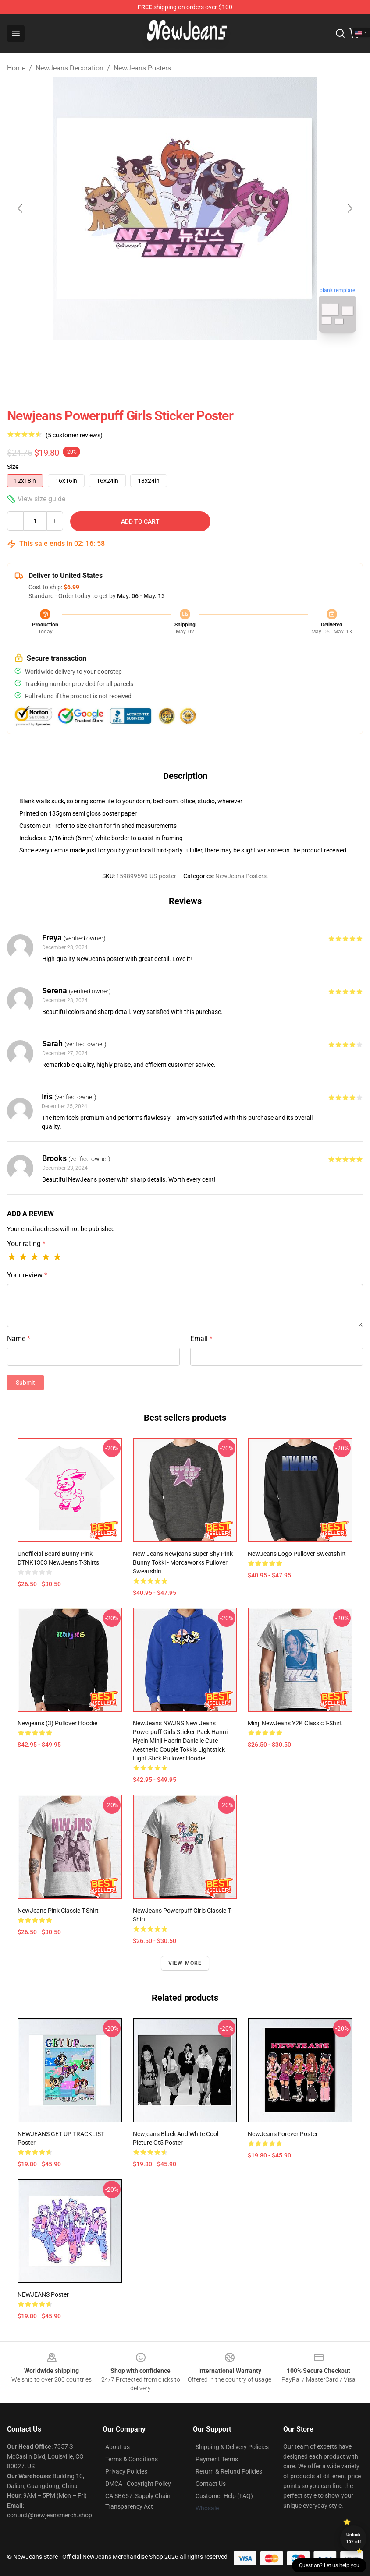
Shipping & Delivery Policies (232, 2446)
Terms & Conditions (131, 2459)
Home (16, 68)
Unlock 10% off (353, 2538)
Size (13, 466)
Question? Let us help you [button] (329, 2565)
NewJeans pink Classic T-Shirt (58, 1910)
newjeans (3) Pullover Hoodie (57, 1723)
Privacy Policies (126, 2471)
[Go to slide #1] (162, 359)
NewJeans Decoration (69, 68)
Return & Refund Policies (229, 2471)
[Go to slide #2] (208, 359)
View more (185, 1963)
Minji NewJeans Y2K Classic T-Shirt (295, 1723)
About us (117, 2446)
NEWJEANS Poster (43, 2294)
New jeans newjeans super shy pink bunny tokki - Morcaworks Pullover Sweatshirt (183, 1562)
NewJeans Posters (142, 68)
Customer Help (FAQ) (224, 2495)
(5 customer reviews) (74, 435)
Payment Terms (217, 2459)
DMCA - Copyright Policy (138, 2483)
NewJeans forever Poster (283, 2133)
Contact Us (211, 2483)
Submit (25, 1382)
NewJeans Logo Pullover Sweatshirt (297, 1553)
